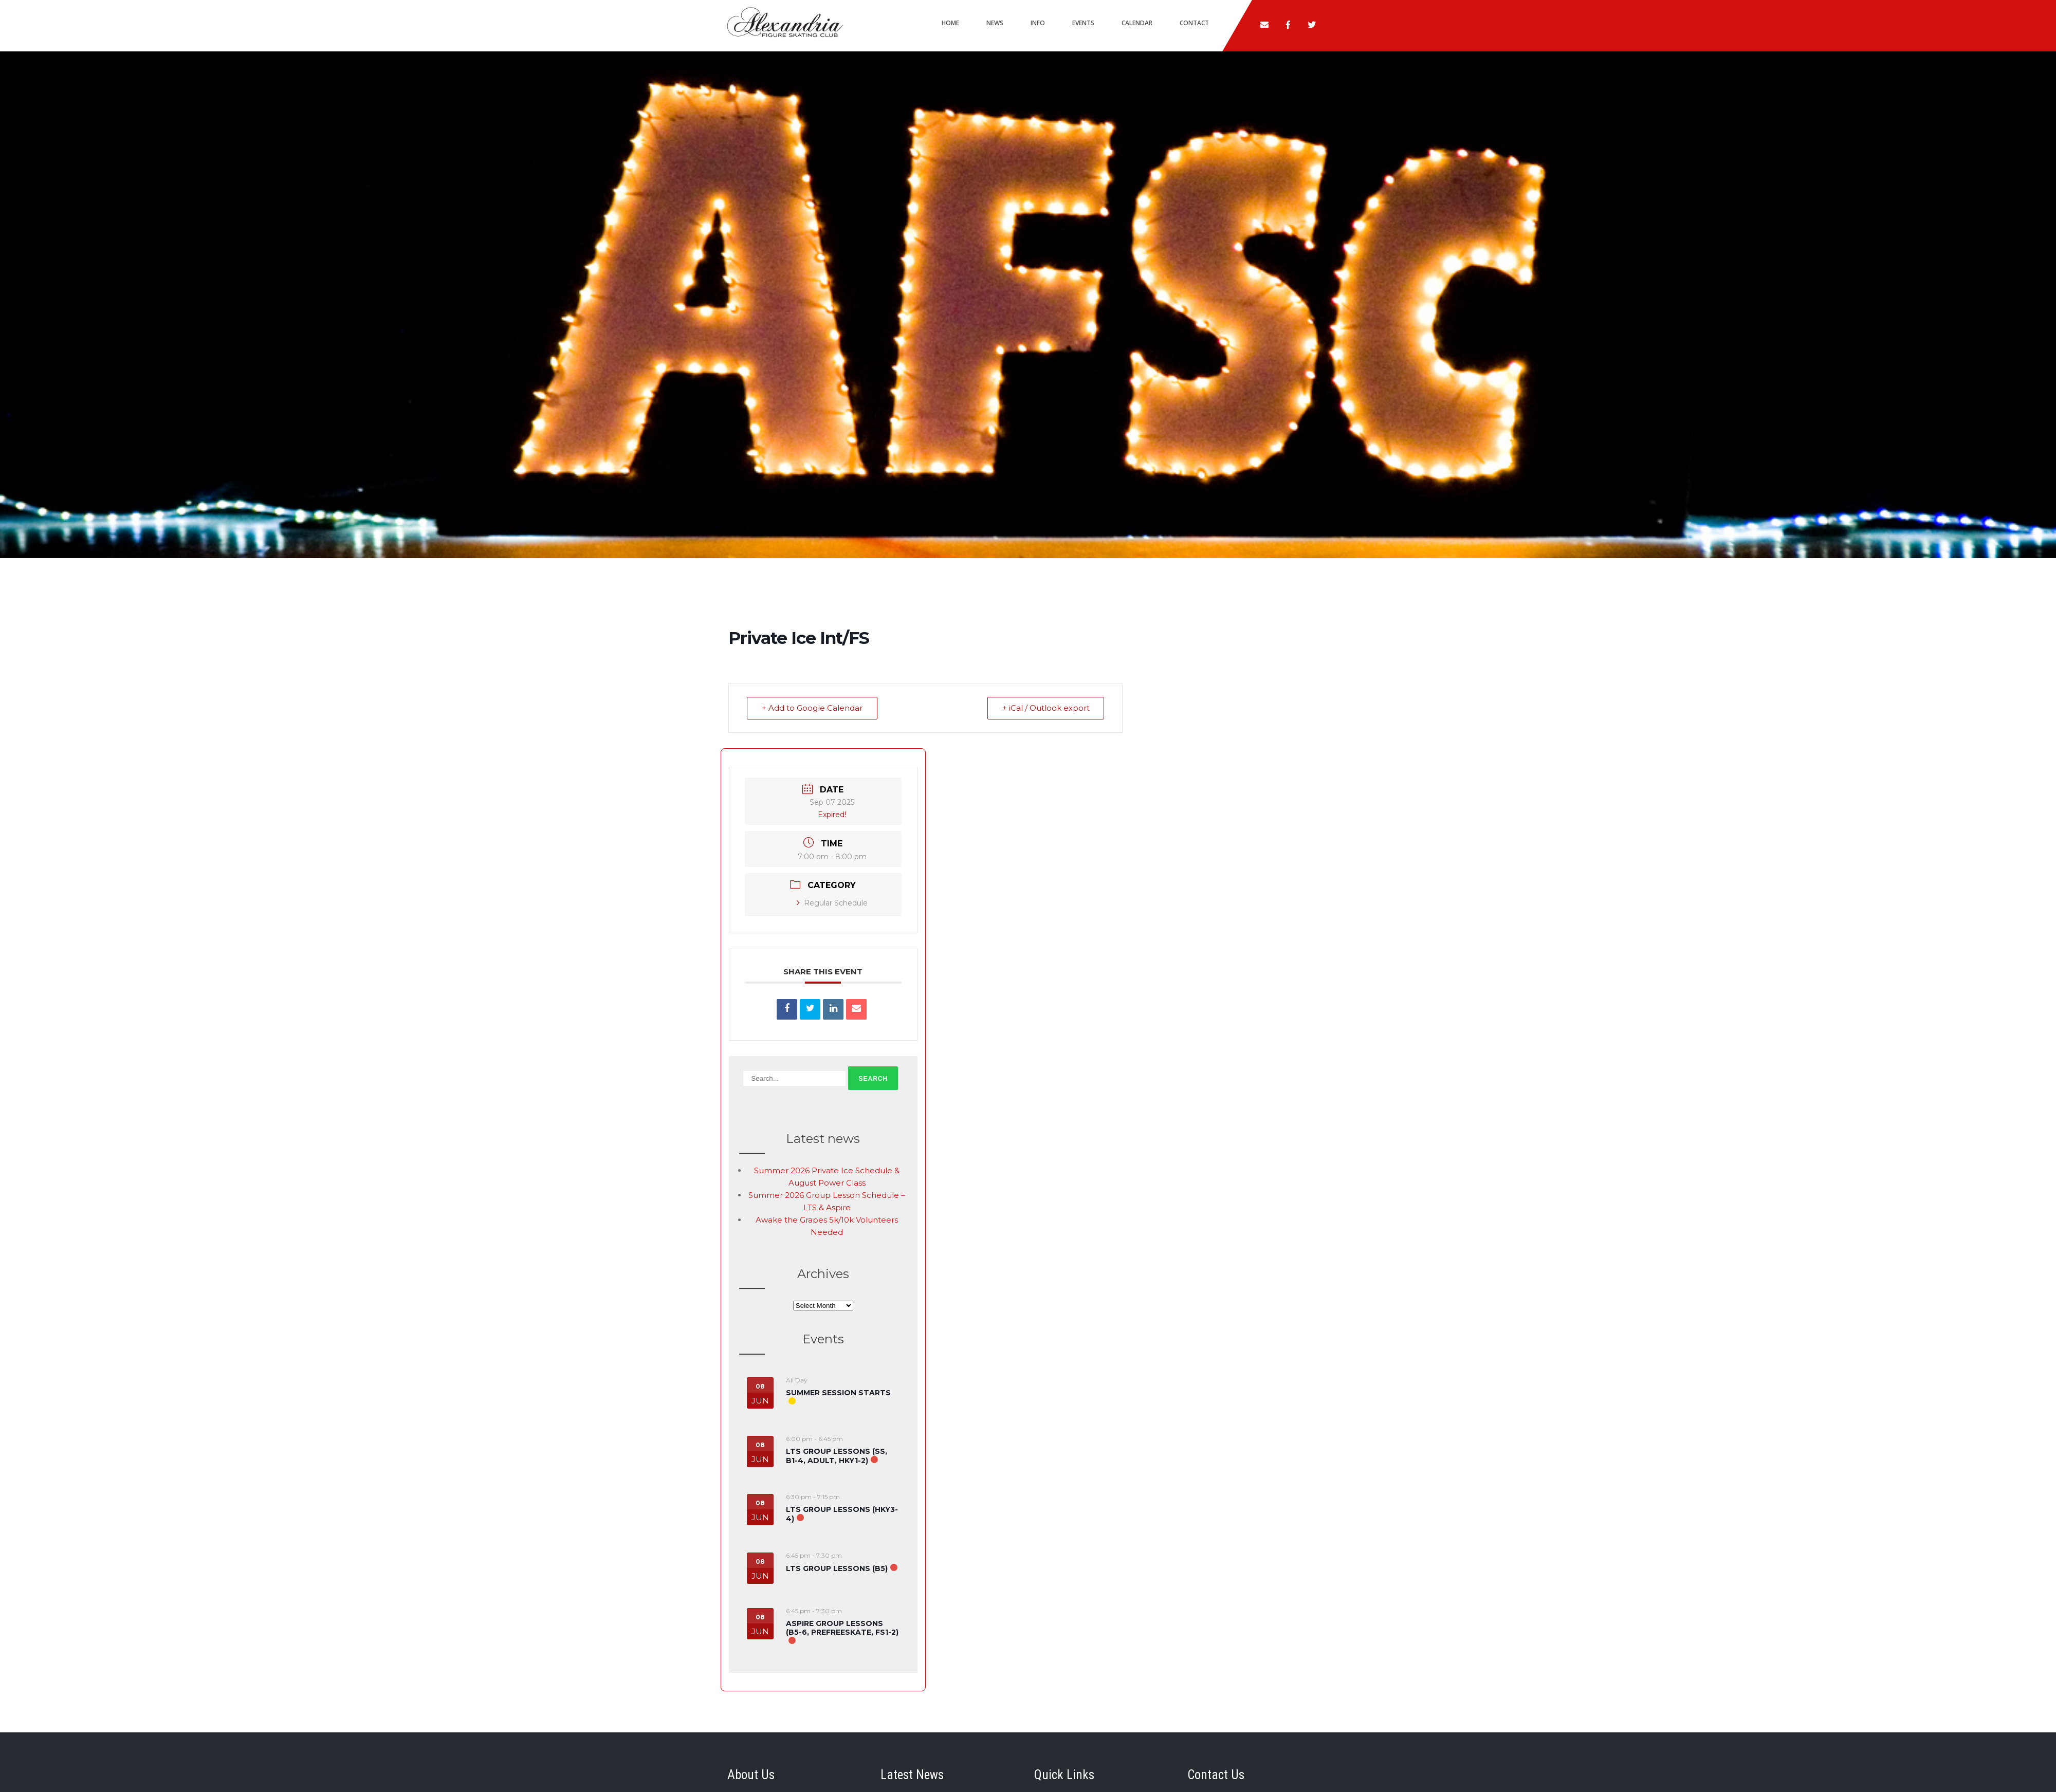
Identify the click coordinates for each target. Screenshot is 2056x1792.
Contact (1194, 23)
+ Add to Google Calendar (812, 708)
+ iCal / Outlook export (1045, 708)
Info (1038, 23)
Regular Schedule (832, 903)
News (994, 23)
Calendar (1137, 23)
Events (1083, 23)
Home (950, 23)
